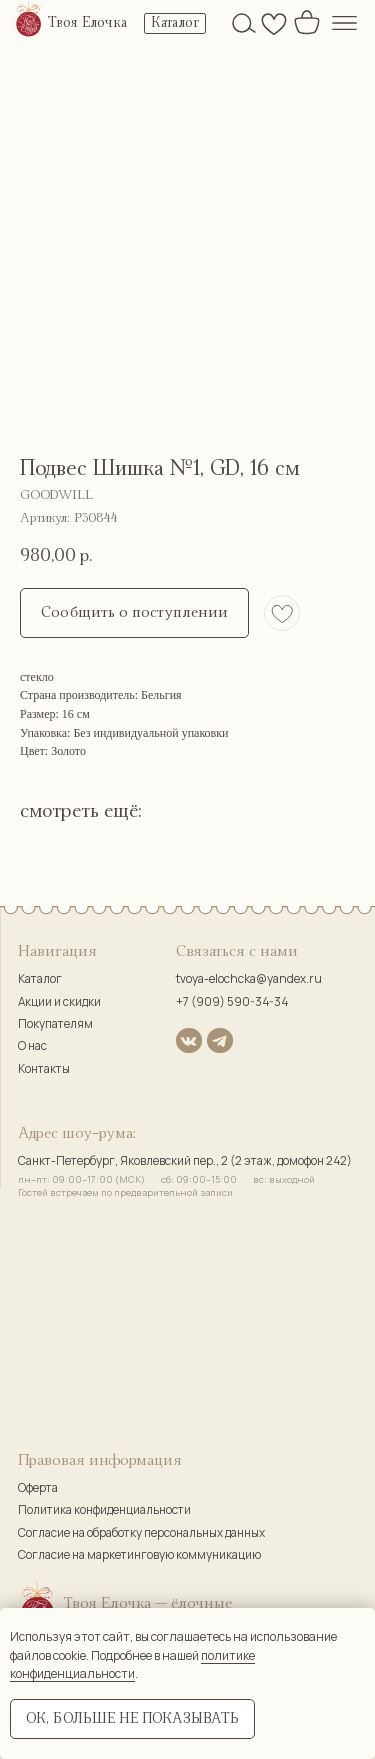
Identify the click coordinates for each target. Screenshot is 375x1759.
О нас (32, 1046)
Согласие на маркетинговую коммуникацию (139, 1555)
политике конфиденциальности (132, 1665)
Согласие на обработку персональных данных (141, 1533)
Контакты (44, 1069)
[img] (29, 20)
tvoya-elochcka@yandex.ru (249, 979)
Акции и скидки (59, 1002)
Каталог (40, 979)
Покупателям (55, 1024)
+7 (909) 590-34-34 (232, 1002)
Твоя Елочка (87, 23)
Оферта (38, 1488)
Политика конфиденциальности (104, 1510)
